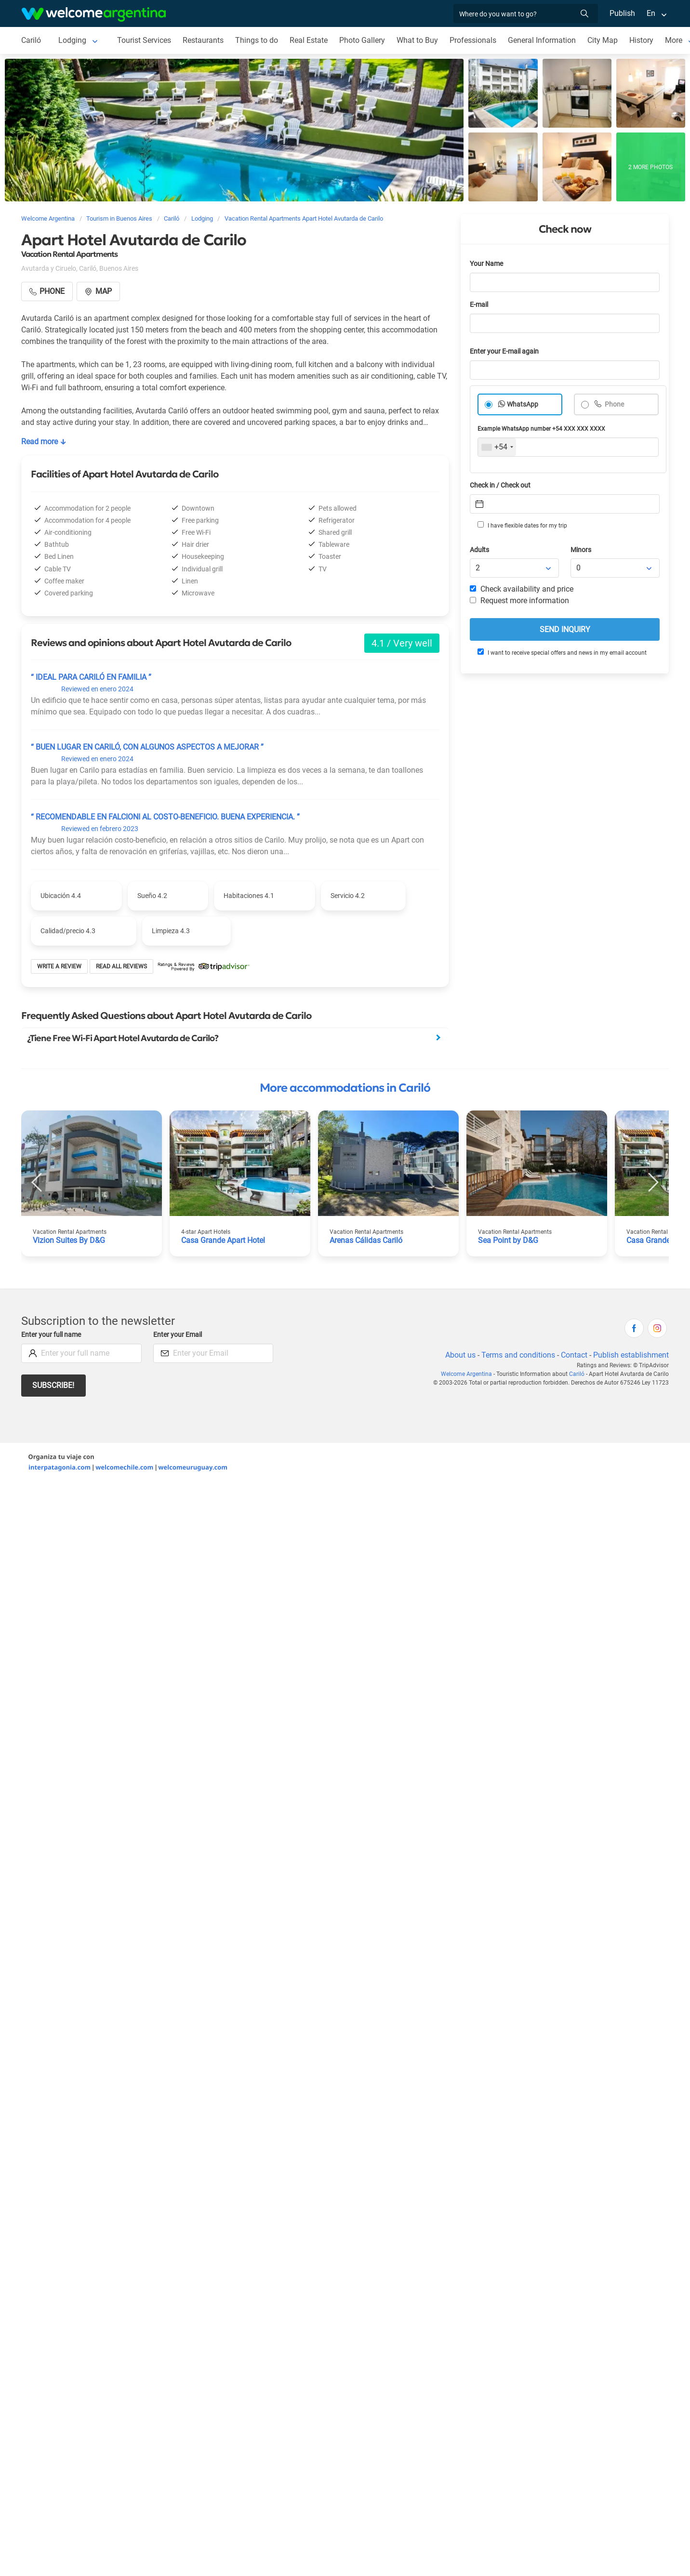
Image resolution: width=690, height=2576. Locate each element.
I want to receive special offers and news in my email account (562, 652)
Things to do (256, 40)
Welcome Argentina (466, 1374)
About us (460, 1355)
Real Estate (309, 40)
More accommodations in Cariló (345, 1088)
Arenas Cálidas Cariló (366, 1240)
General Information (542, 40)
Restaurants (203, 40)
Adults (479, 550)
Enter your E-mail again (504, 351)
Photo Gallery (362, 40)
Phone (613, 404)
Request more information (519, 600)
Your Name (486, 264)
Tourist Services (144, 40)
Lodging (72, 40)
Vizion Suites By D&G (69, 1240)
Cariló (31, 40)
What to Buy (417, 40)
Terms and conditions (518, 1355)
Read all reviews (121, 966)
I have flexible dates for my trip (522, 525)
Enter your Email (177, 1335)
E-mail (479, 305)
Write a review (59, 966)
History (641, 40)
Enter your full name (51, 1335)
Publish (622, 13)
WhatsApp (522, 404)
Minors (581, 550)
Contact (574, 1355)
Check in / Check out (500, 485)
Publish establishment (631, 1355)
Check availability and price (521, 589)
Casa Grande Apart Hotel (223, 1240)
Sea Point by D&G (508, 1240)
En (651, 13)
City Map (602, 40)
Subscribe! (53, 1385)
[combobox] (497, 447)
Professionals (473, 40)
